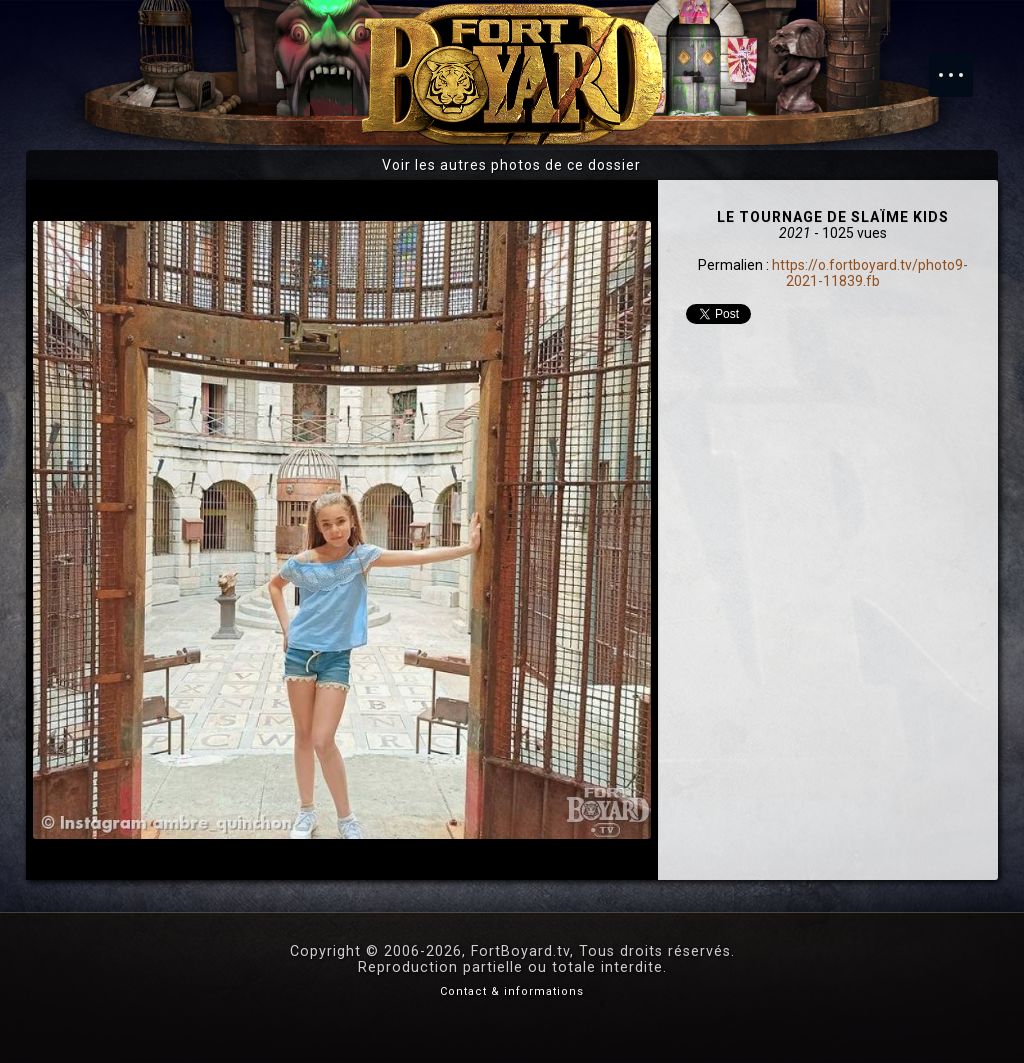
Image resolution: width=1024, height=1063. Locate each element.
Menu (961, 65)
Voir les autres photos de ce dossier (511, 165)
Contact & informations (512, 991)
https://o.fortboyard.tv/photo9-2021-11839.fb (870, 273)
